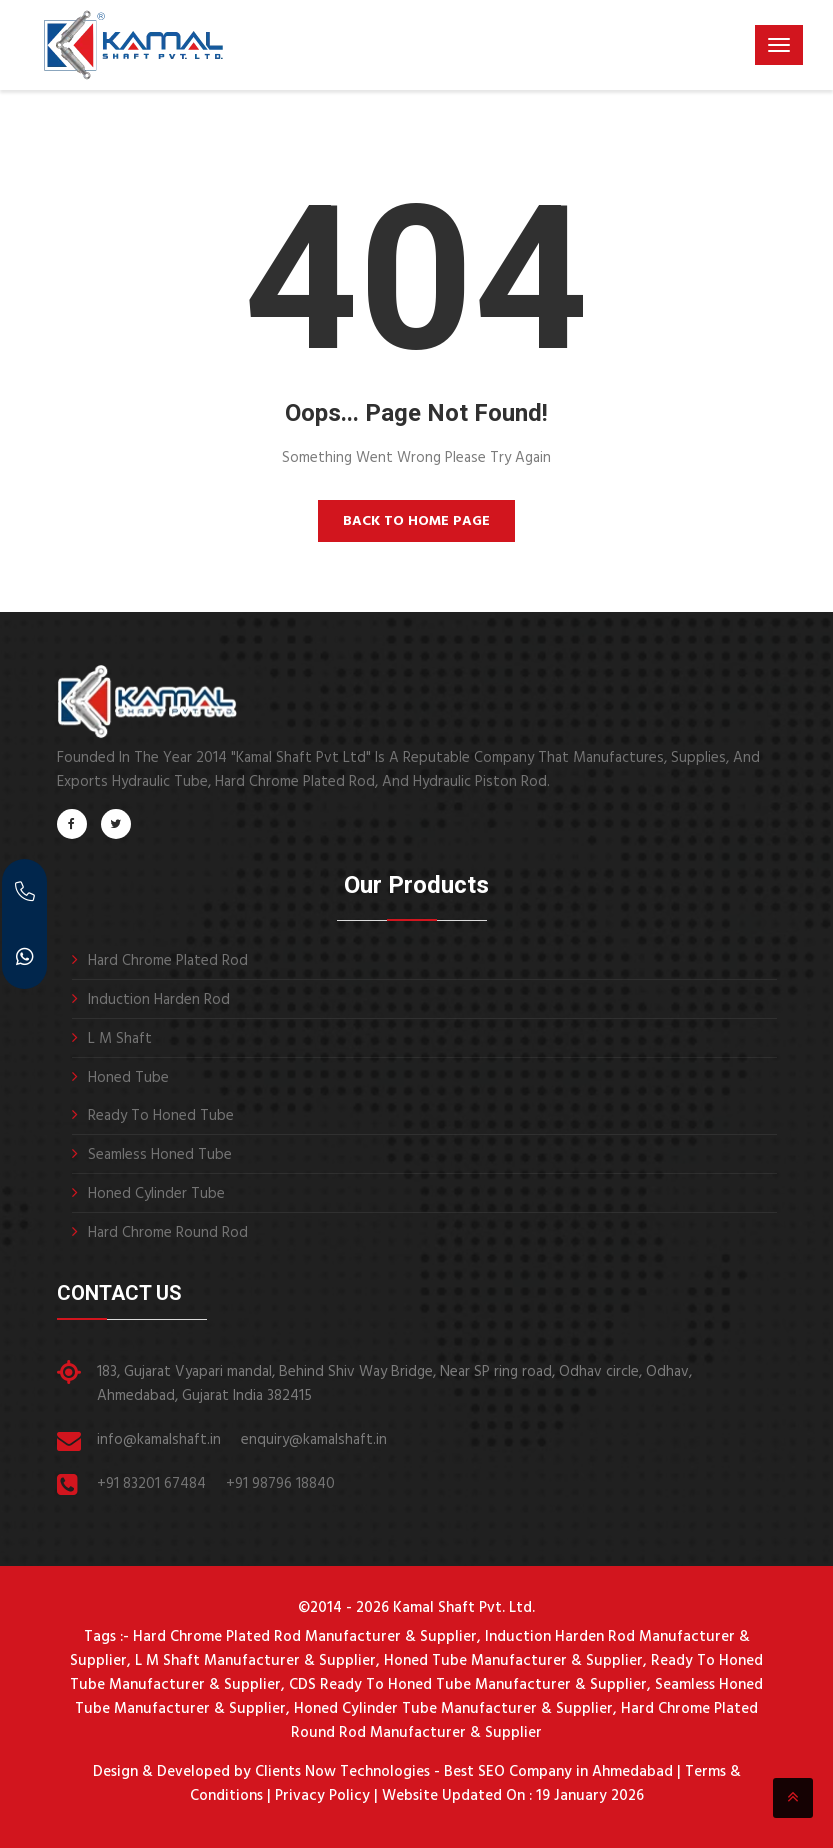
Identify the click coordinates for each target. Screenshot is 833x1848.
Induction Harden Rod (159, 1000)
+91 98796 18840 (280, 1484)
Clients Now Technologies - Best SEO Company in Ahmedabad (462, 1772)
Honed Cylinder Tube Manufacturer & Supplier (453, 1709)
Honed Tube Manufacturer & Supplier (513, 1661)
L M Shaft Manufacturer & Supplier (255, 1661)
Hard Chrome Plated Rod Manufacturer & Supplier (305, 1637)
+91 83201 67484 (151, 1484)
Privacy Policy (322, 1796)
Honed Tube (128, 1078)
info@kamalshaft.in (159, 1440)
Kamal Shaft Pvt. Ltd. (464, 1608)
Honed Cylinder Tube (156, 1194)
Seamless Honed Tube (160, 1155)
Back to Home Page (416, 521)
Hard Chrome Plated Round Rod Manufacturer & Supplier (524, 1721)
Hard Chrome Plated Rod (168, 961)
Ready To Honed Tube (161, 1116)
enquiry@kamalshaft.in (314, 1440)
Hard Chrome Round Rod (168, 1233)
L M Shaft (120, 1039)
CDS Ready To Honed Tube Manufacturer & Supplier (468, 1685)
